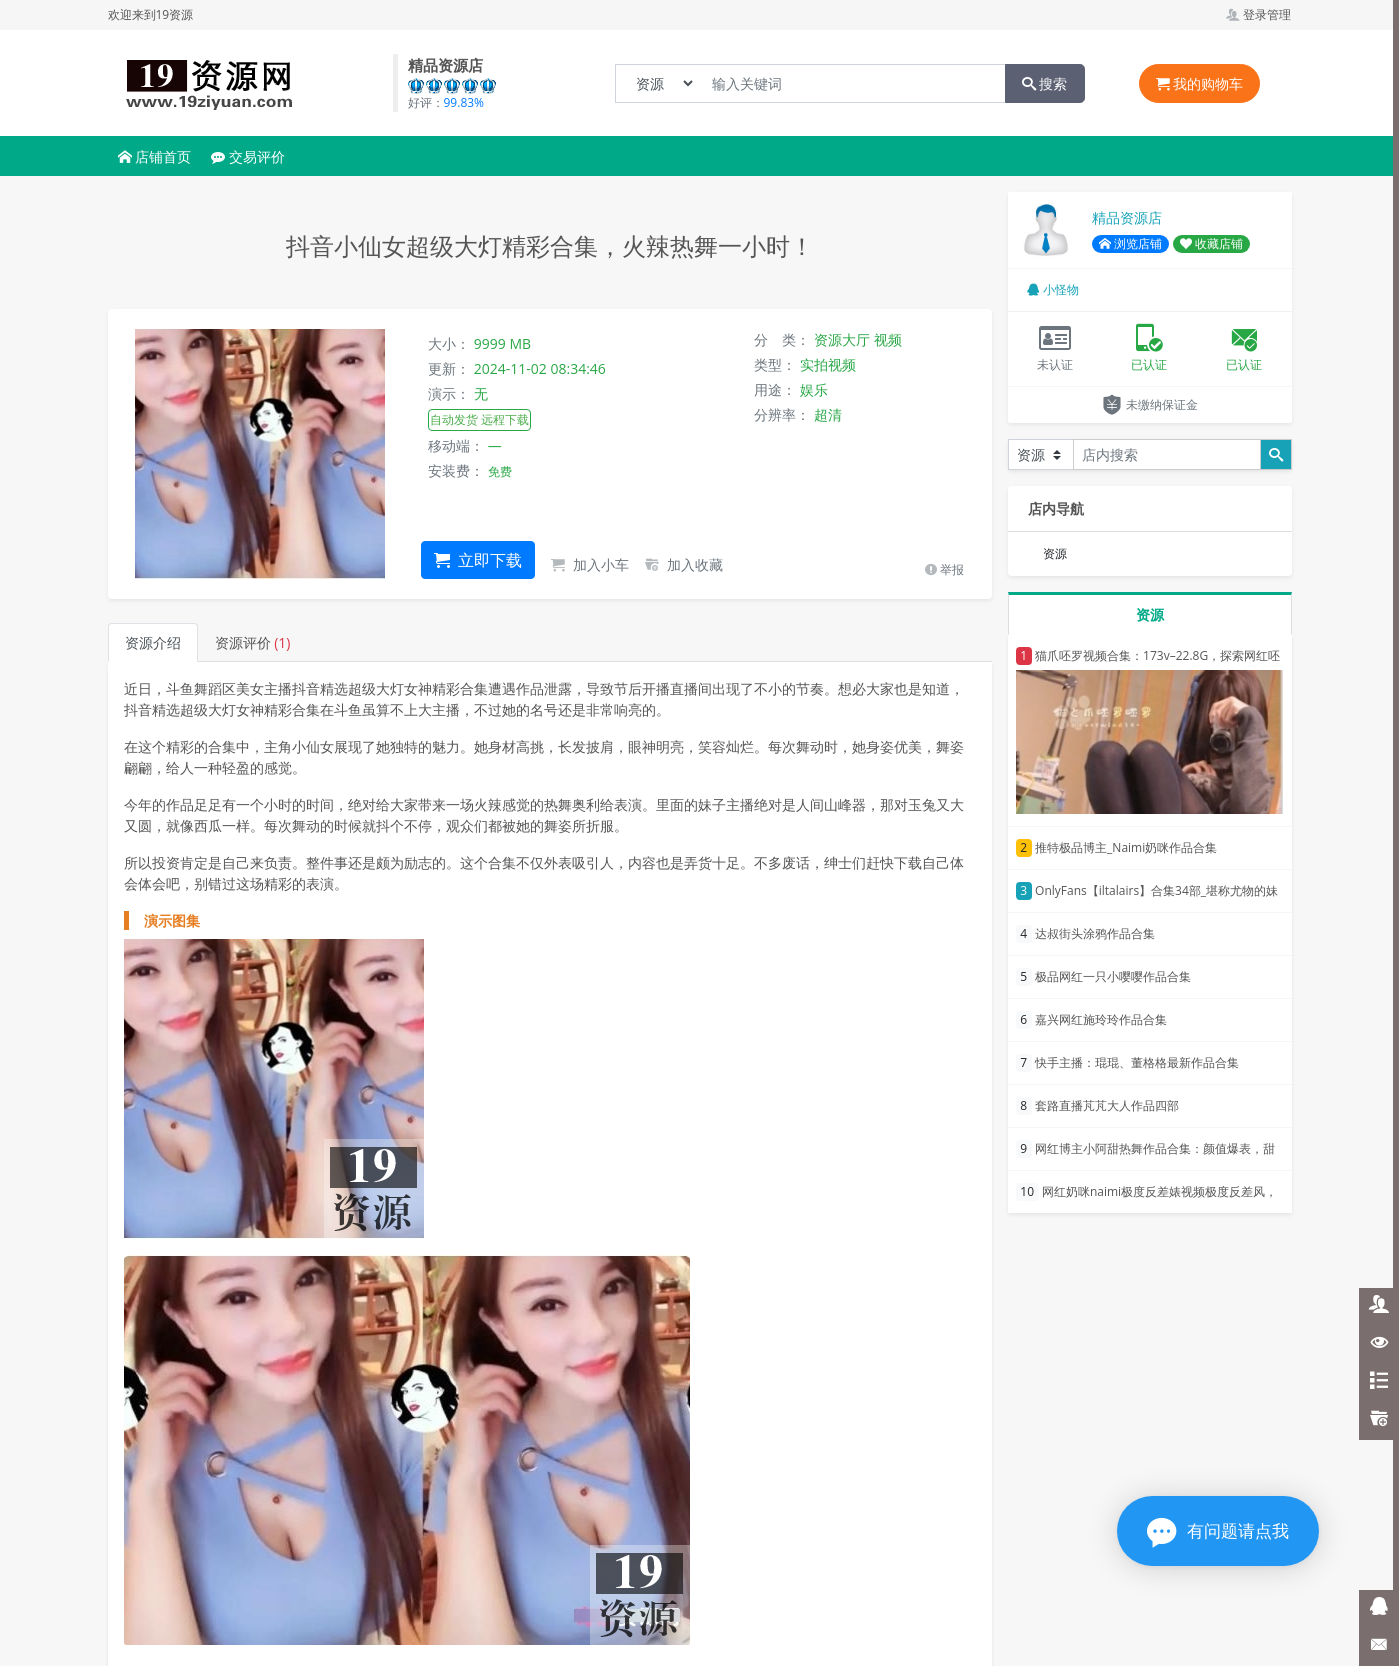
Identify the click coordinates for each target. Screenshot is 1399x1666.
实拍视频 (828, 364)
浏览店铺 (1130, 243)
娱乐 (814, 389)
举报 (944, 569)
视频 (888, 339)
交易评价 (248, 156)
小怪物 (1053, 289)
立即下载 (478, 560)
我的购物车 (1200, 83)
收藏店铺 (1211, 243)
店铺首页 (155, 156)
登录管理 (1258, 14)
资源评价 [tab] (253, 642)
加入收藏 (684, 564)
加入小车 (590, 564)
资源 (1055, 553)
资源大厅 (842, 339)
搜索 (1045, 83)
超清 (828, 414)
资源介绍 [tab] (153, 642)
